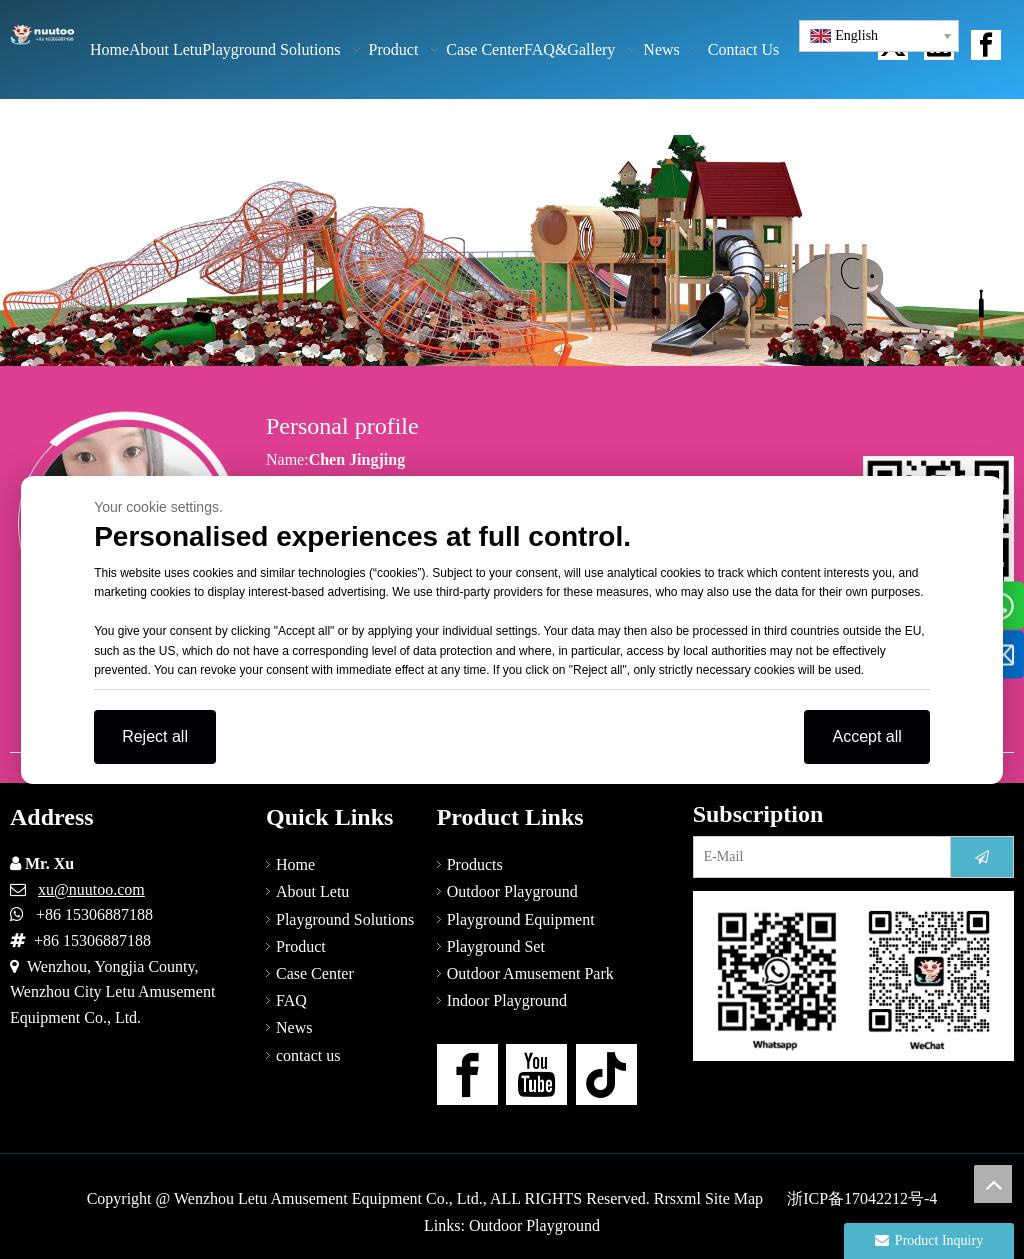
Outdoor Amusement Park (530, 973)
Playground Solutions (345, 919)
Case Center (315, 973)
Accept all (866, 736)
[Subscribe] (982, 857)
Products (475, 864)
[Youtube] (536, 1074)
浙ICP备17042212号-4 (862, 1198)
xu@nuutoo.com (91, 889)
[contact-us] (853, 976)
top (993, 1184)
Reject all (155, 736)
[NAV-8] (512, 232)
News (294, 1027)
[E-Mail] (817, 857)
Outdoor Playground (512, 891)
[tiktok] (606, 1074)
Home (295, 864)
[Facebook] (467, 1074)
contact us (308, 1055)
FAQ (291, 1000)
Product (301, 946)
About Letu (312, 891)
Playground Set (496, 946)
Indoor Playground (507, 1000)
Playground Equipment (521, 919)
